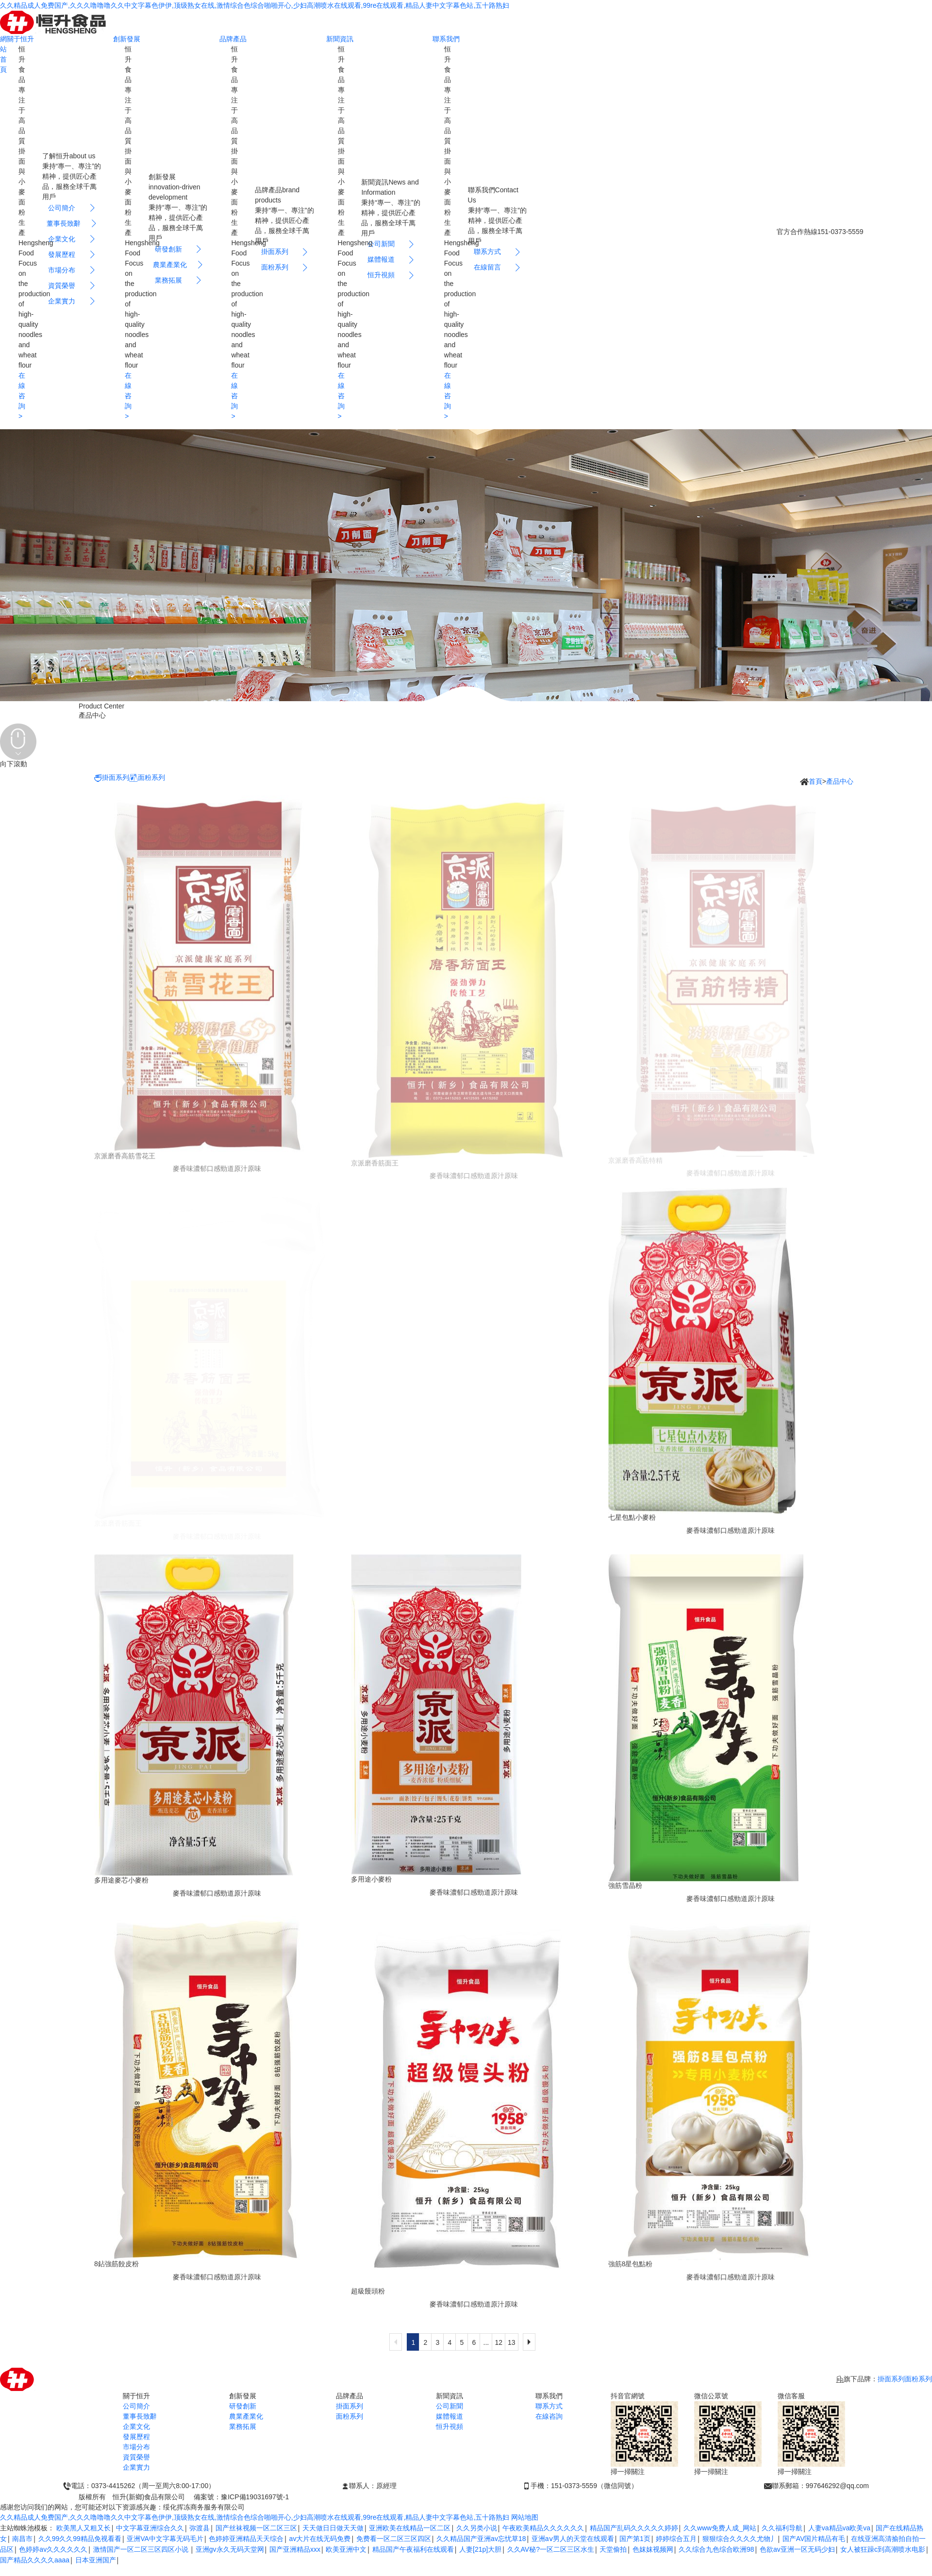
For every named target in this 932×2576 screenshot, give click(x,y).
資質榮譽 (136, 2457)
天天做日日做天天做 (333, 2528)
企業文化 (136, 2426)
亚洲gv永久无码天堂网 (230, 2549)
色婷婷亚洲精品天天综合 (246, 2538)
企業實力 (136, 2467)
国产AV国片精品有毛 (814, 2538)
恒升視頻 (449, 2426)
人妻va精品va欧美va (839, 2528)
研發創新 (242, 2406)
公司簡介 (136, 2406)
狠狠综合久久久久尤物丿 (739, 2538)
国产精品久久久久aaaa (34, 2560)
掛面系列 (111, 778)
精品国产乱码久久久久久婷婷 (634, 2528)
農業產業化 (246, 2416)
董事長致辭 (140, 2416)
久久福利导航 (782, 2528)
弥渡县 (199, 2528)
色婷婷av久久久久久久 (53, 2549)
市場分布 (136, 2447)
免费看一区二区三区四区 (393, 2538)
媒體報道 (449, 2416)
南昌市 (22, 2538)
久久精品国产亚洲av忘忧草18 (481, 2538)
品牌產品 (233, 39)
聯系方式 (549, 2406)
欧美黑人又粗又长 (83, 2528)
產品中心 (839, 781)
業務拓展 (242, 2426)
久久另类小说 (476, 2528)
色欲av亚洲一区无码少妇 (797, 2549)
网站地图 (524, 2517)
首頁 (815, 781)
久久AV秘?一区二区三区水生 (550, 2549)
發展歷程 (136, 2437)
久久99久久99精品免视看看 (79, 2538)
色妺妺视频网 (652, 2549)
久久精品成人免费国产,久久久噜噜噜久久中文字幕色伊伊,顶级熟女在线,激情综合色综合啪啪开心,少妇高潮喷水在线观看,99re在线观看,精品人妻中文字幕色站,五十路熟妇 (254, 5)
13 (512, 2342)
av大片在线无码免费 (320, 2538)
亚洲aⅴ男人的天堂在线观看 (573, 2538)
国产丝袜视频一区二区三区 (256, 2528)
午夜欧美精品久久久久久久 (543, 2528)
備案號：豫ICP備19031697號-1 (241, 2497)
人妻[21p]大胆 (480, 2549)
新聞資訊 (339, 39)
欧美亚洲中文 (346, 2549)
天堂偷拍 (613, 2549)
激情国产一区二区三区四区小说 (141, 2549)
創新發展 (126, 39)
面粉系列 (147, 778)
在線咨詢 (549, 2416)
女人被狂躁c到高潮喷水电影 (882, 2549)
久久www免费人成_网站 (719, 2528)
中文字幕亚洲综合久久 (150, 2528)
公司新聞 (449, 2406)
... (486, 2342)
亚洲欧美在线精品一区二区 (409, 2528)
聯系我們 (446, 39)
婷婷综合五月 (676, 2538)
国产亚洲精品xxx (294, 2549)
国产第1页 (634, 2538)
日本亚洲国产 (95, 2560)
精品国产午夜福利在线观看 (413, 2549)
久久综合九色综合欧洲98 (716, 2549)
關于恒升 (20, 39)
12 (498, 2342)
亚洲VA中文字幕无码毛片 (165, 2538)
